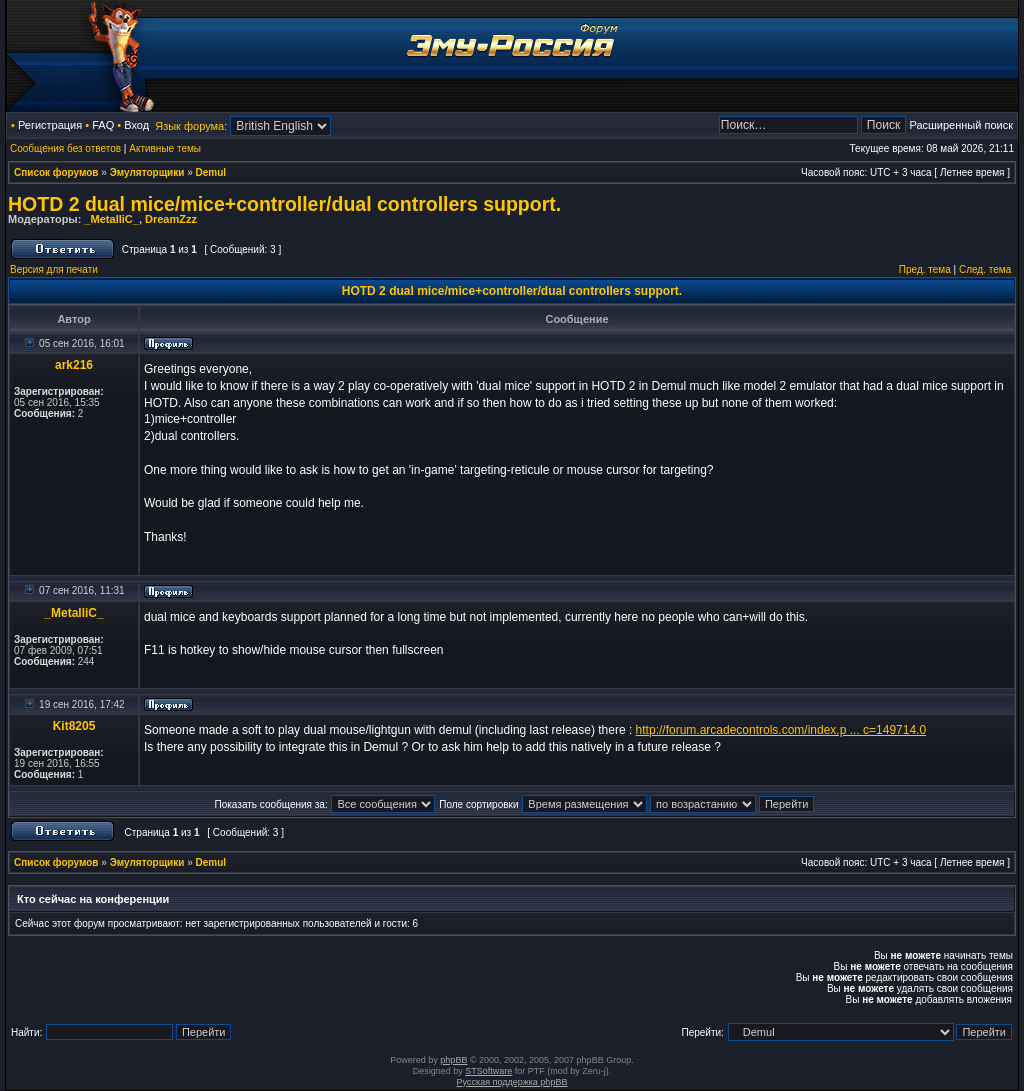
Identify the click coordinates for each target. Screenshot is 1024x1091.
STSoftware (488, 1071)
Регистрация (50, 125)
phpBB (453, 1060)
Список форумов (56, 172)
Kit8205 (74, 726)
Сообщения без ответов (65, 148)
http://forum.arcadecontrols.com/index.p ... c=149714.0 (781, 730)
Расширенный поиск (961, 125)
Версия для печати (54, 269)
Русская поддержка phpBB (512, 1082)
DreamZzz (171, 219)
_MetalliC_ (111, 219)
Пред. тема (925, 269)
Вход (136, 125)
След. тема (985, 269)
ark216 (74, 365)
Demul (211, 172)
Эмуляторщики (147, 172)
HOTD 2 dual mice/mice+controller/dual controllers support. (284, 204)
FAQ (103, 125)
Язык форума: (191, 126)
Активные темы (165, 148)
